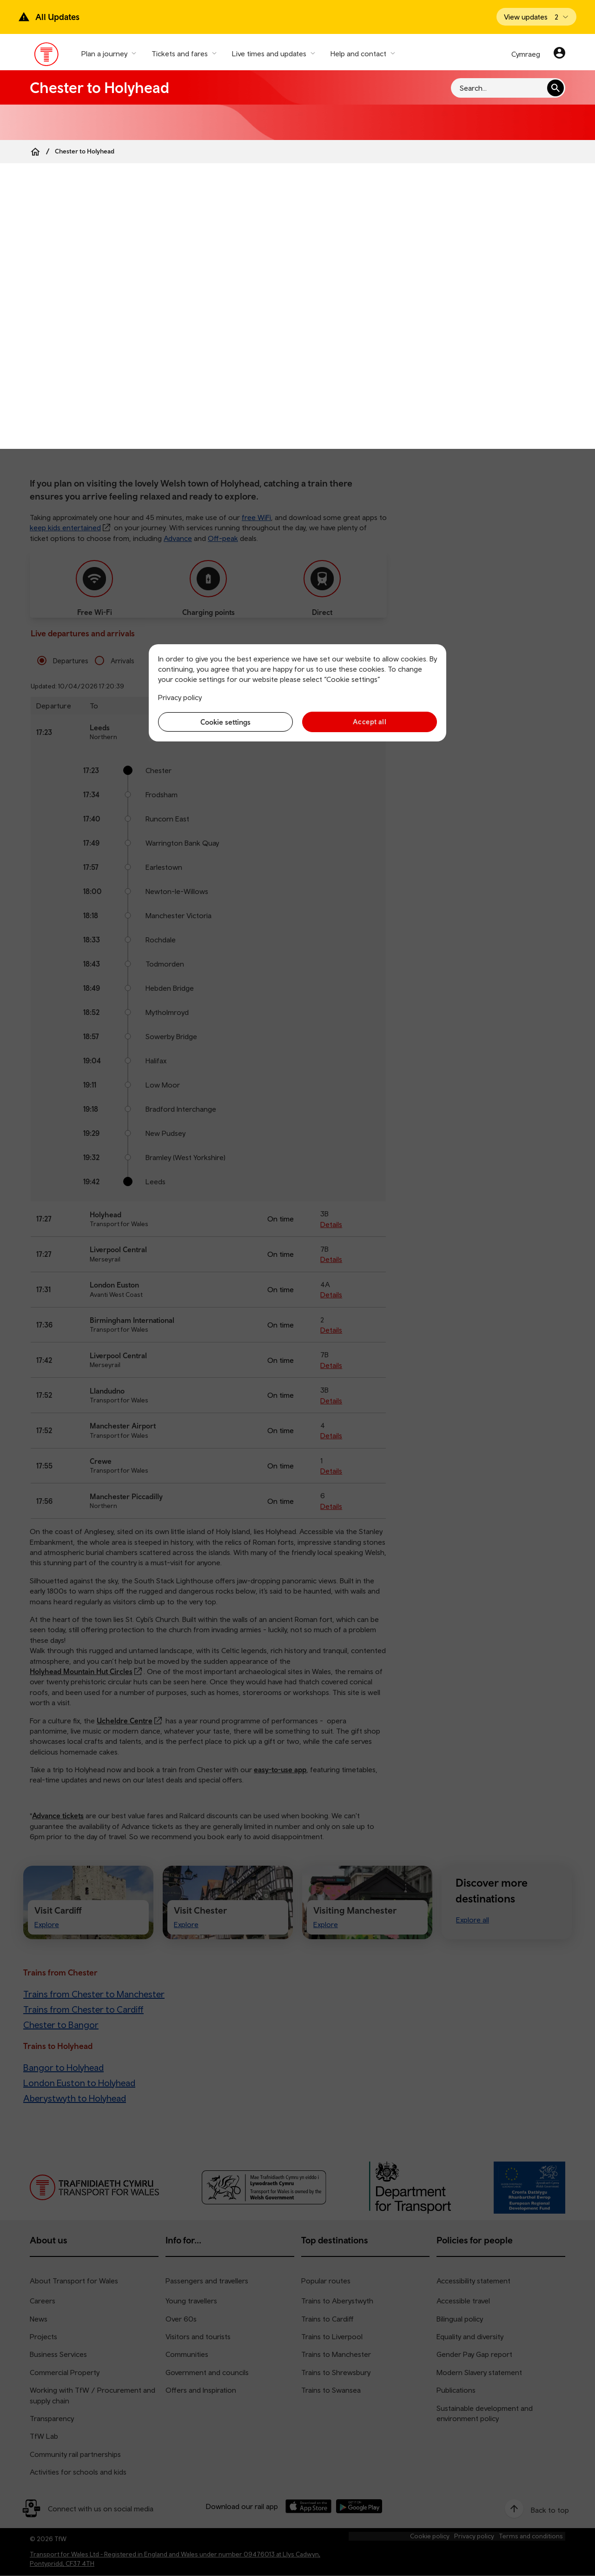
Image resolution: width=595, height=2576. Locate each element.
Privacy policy (180, 697)
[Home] (35, 151)
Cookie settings (225, 722)
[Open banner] (536, 17)
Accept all (370, 722)
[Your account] (559, 54)
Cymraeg (525, 54)
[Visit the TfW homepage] (46, 56)
